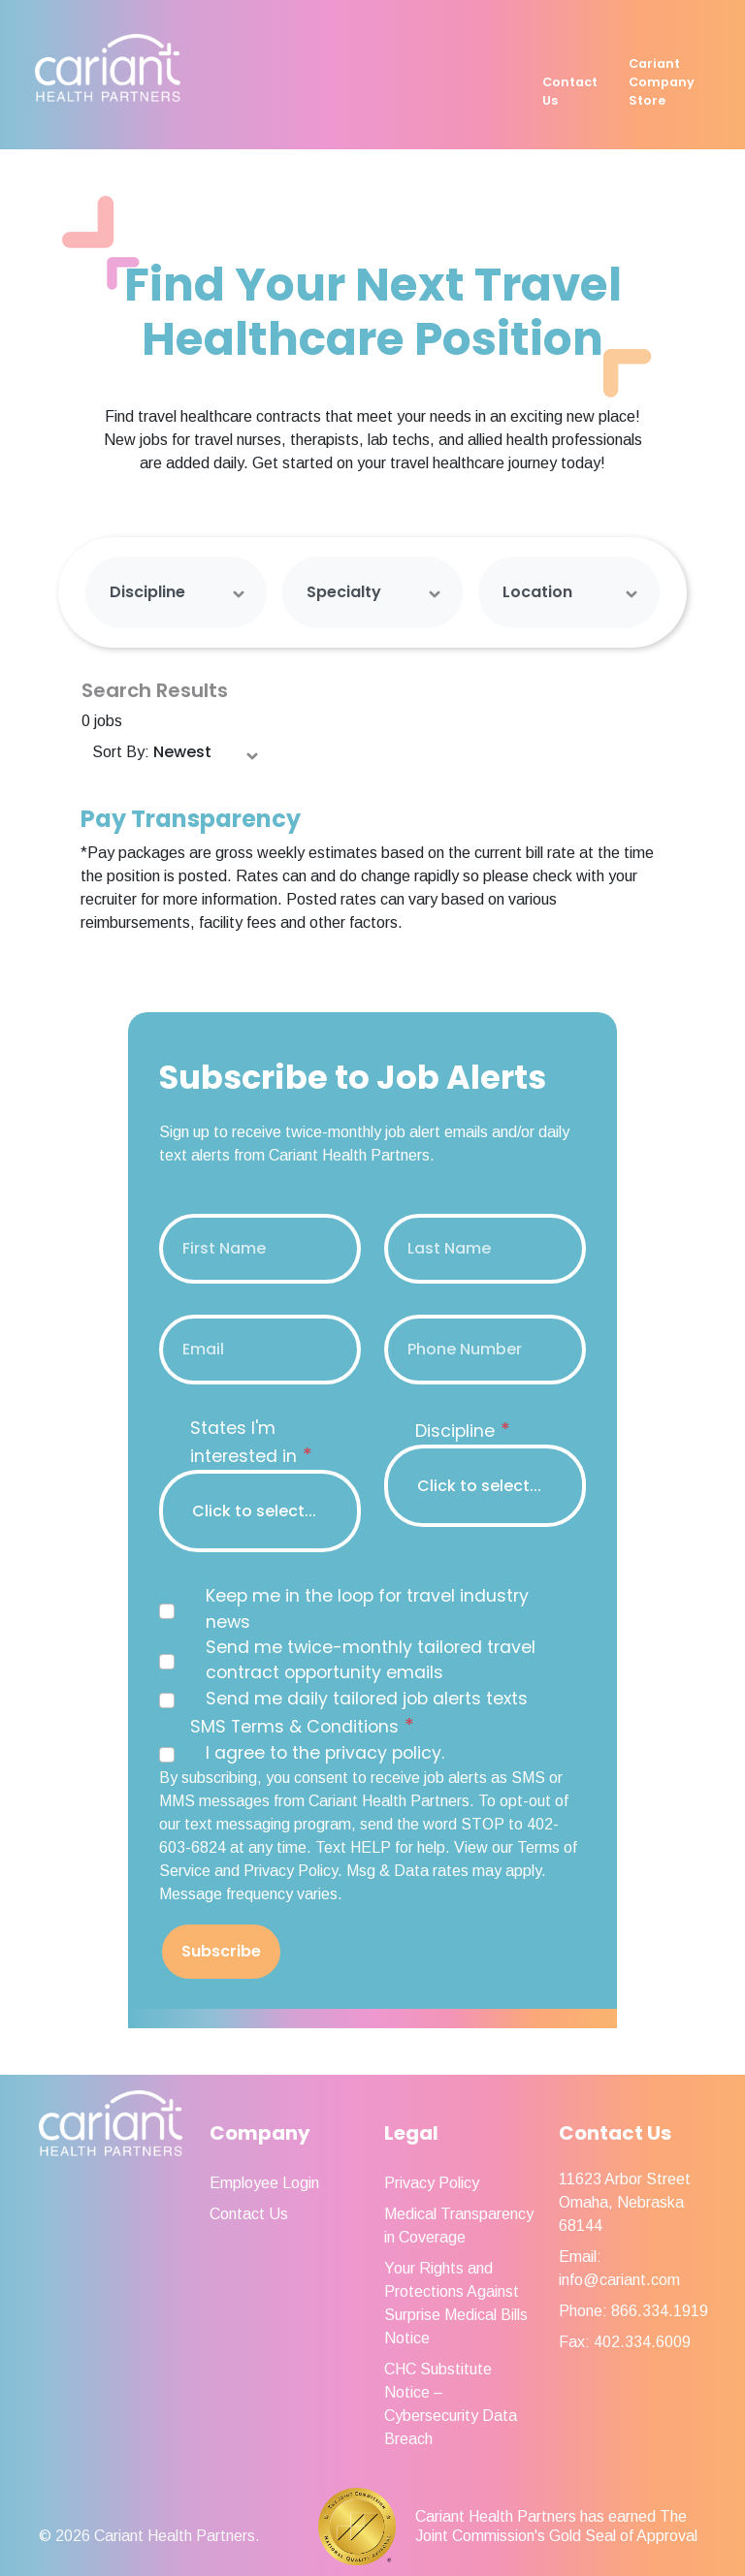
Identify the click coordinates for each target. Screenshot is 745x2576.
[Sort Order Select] (206, 753)
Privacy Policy (431, 2183)
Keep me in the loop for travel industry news (367, 1608)
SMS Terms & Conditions (302, 1725)
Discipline (147, 592)
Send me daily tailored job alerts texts (367, 1698)
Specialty (344, 592)
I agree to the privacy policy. (325, 1753)
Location (537, 592)
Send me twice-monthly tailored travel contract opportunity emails (370, 1660)
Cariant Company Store (662, 82)
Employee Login (264, 2183)
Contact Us (570, 91)
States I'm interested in (251, 1442)
